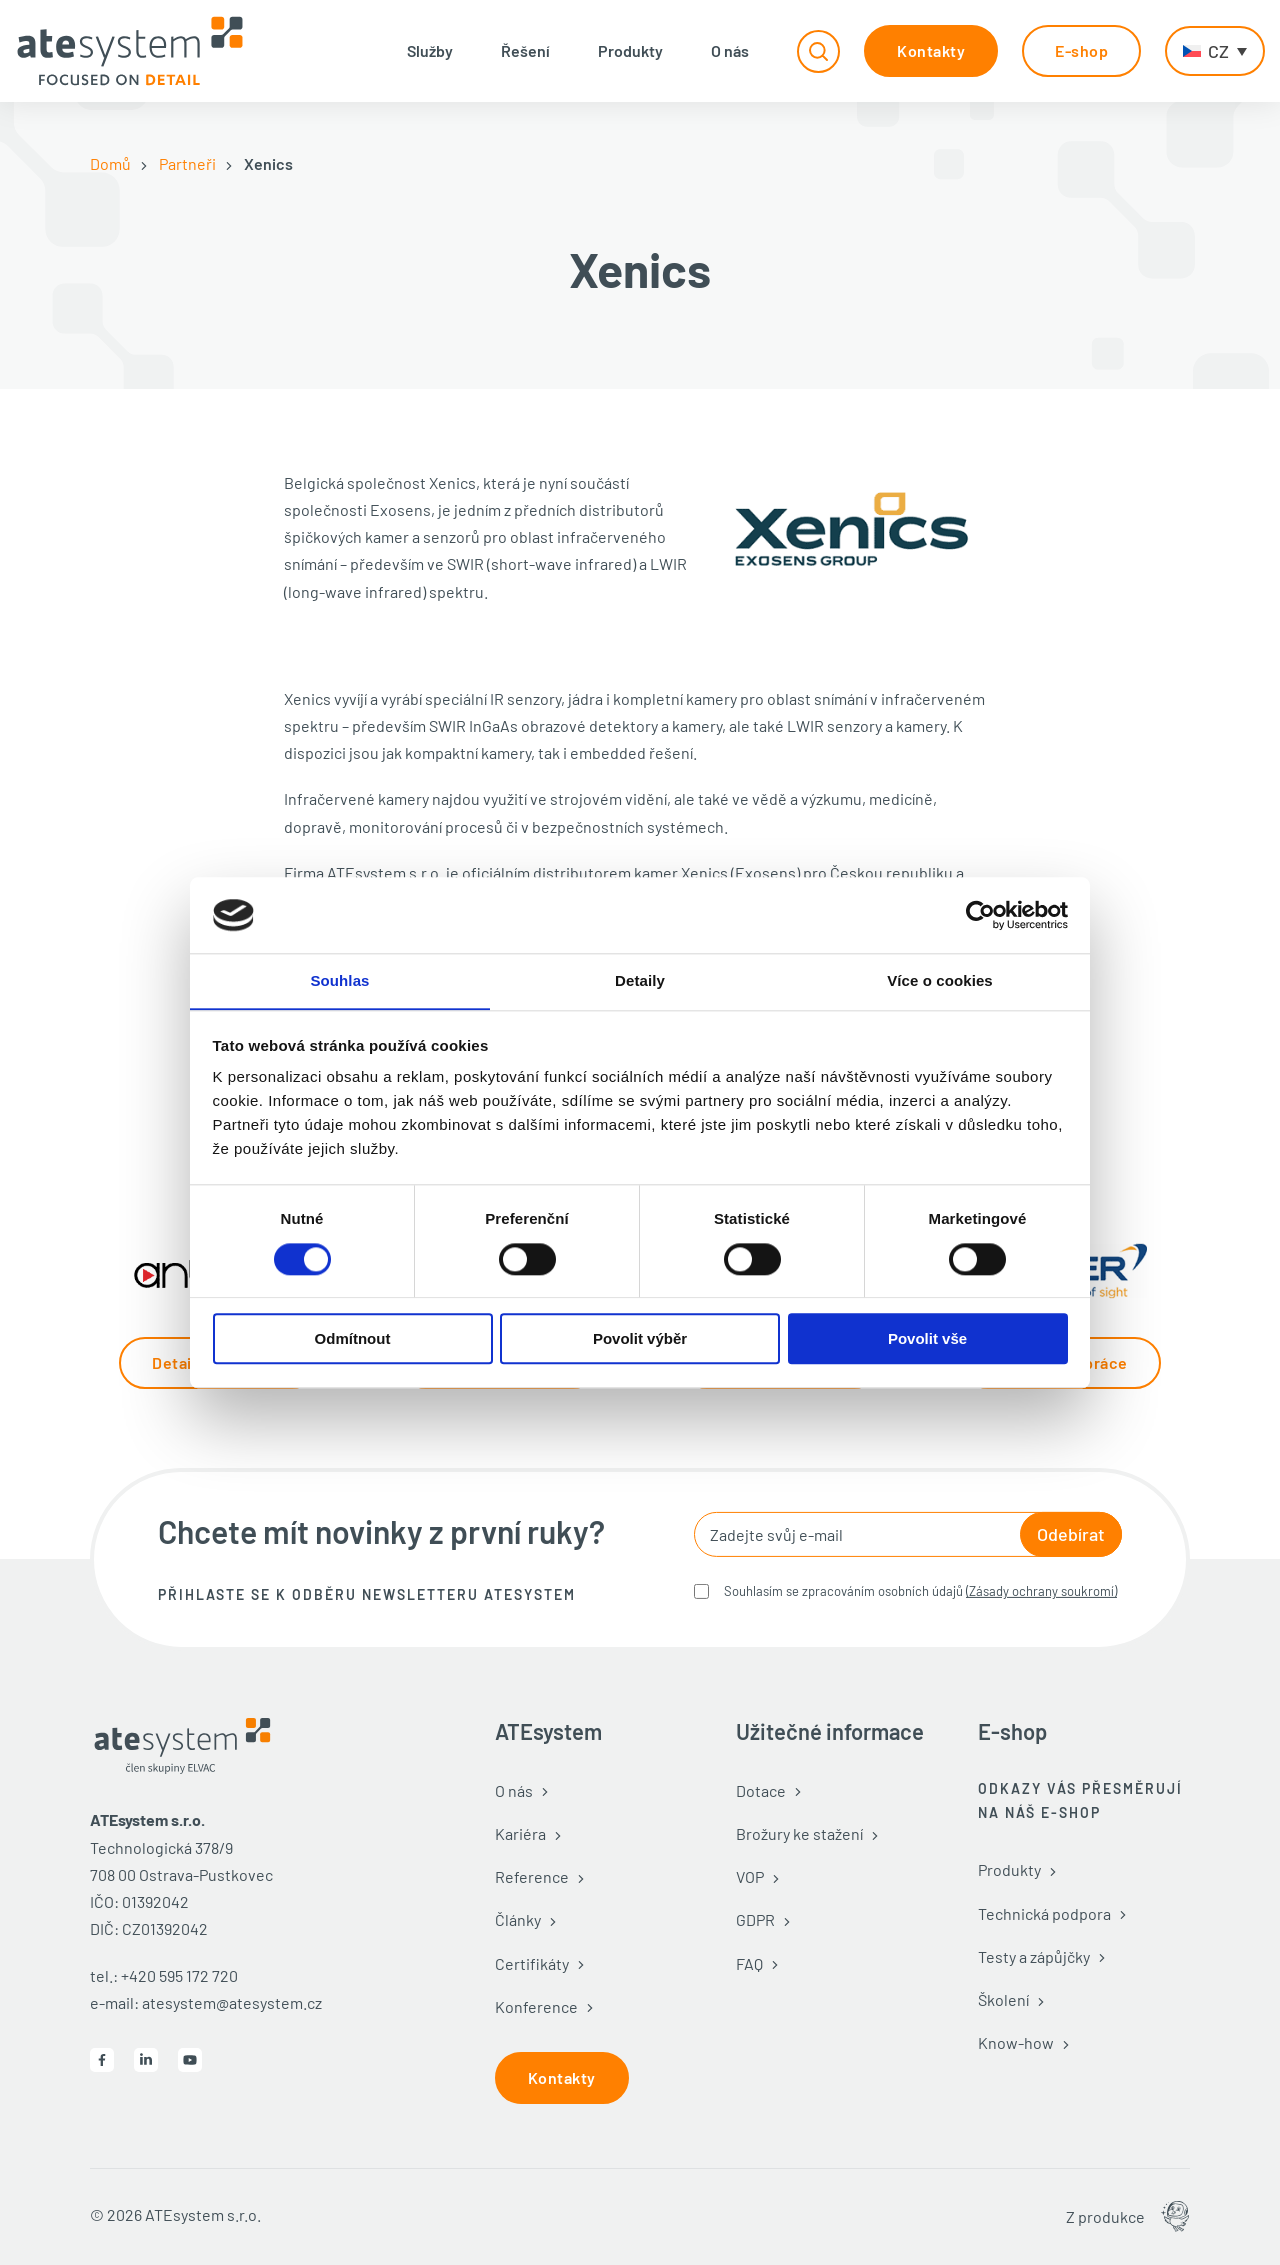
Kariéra (520, 1833)
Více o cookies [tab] (940, 980)
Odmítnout (353, 1339)
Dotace (761, 1790)
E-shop (1081, 50)
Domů (110, 163)
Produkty (630, 50)
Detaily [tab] (640, 980)
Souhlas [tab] (339, 980)
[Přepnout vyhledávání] (818, 51)
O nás (730, 50)
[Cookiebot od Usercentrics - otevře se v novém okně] (980, 915)
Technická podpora (1044, 1913)
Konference (536, 2006)
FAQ (749, 1963)
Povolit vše (927, 1339)
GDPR (755, 1919)
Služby (430, 50)
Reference (532, 1876)
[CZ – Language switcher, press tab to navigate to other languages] (1215, 51)
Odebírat (1071, 1534)
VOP (750, 1876)
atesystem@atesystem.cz (232, 2002)
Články (518, 1919)
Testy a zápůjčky (1034, 1956)
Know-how (1016, 2042)
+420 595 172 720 (179, 1975)
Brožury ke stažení (799, 1833)
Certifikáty (532, 1963)
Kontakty (931, 50)
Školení (1003, 1999)
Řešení (525, 50)
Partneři (187, 163)
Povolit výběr (640, 1339)
